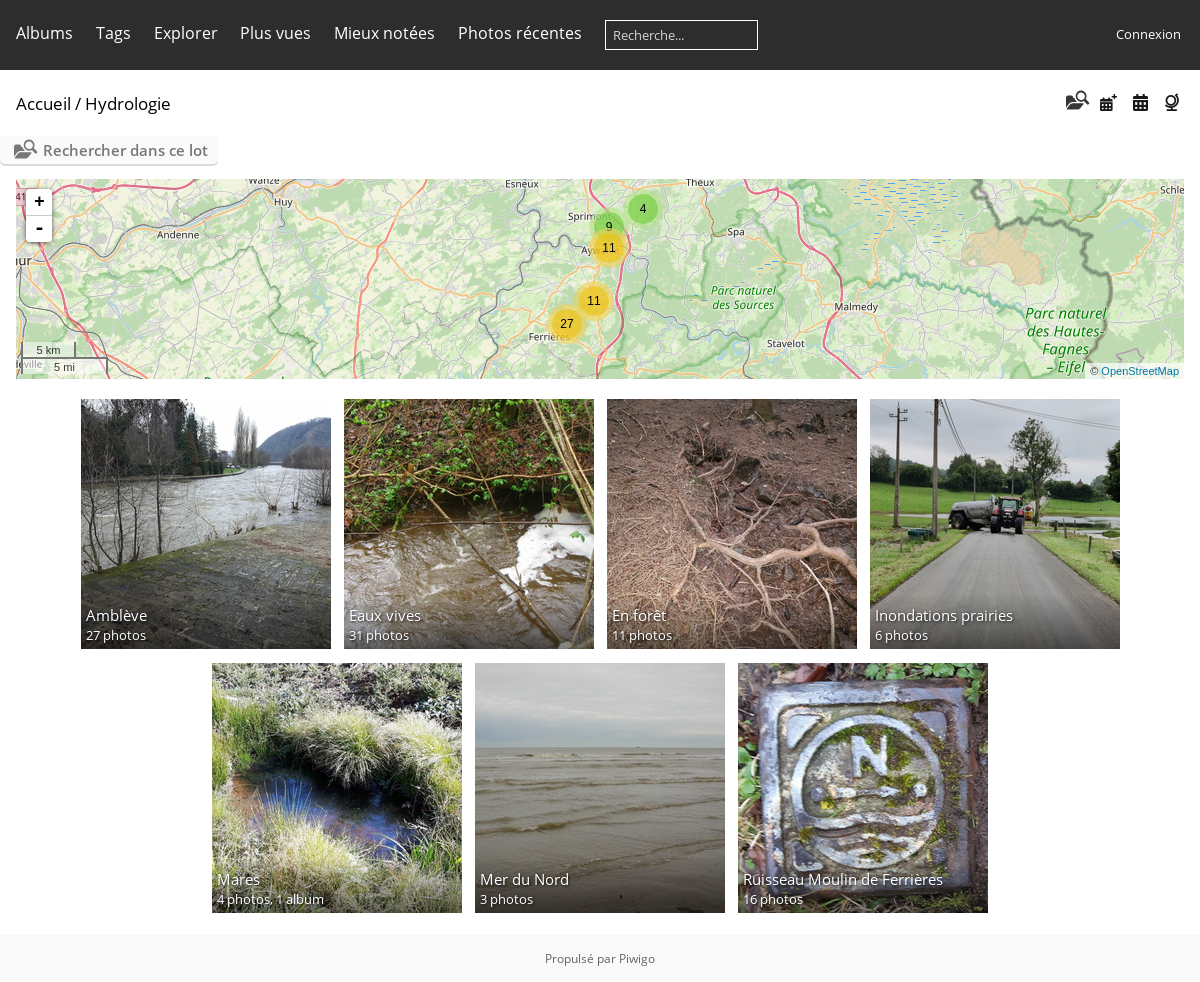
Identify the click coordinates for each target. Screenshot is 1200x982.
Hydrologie (128, 103)
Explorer (186, 33)
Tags (113, 33)
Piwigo (637, 958)
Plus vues (275, 33)
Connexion (1148, 34)
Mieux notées (384, 33)
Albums (44, 33)
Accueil (43, 103)
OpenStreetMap (1140, 371)
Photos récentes (520, 33)
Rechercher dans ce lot (125, 150)
